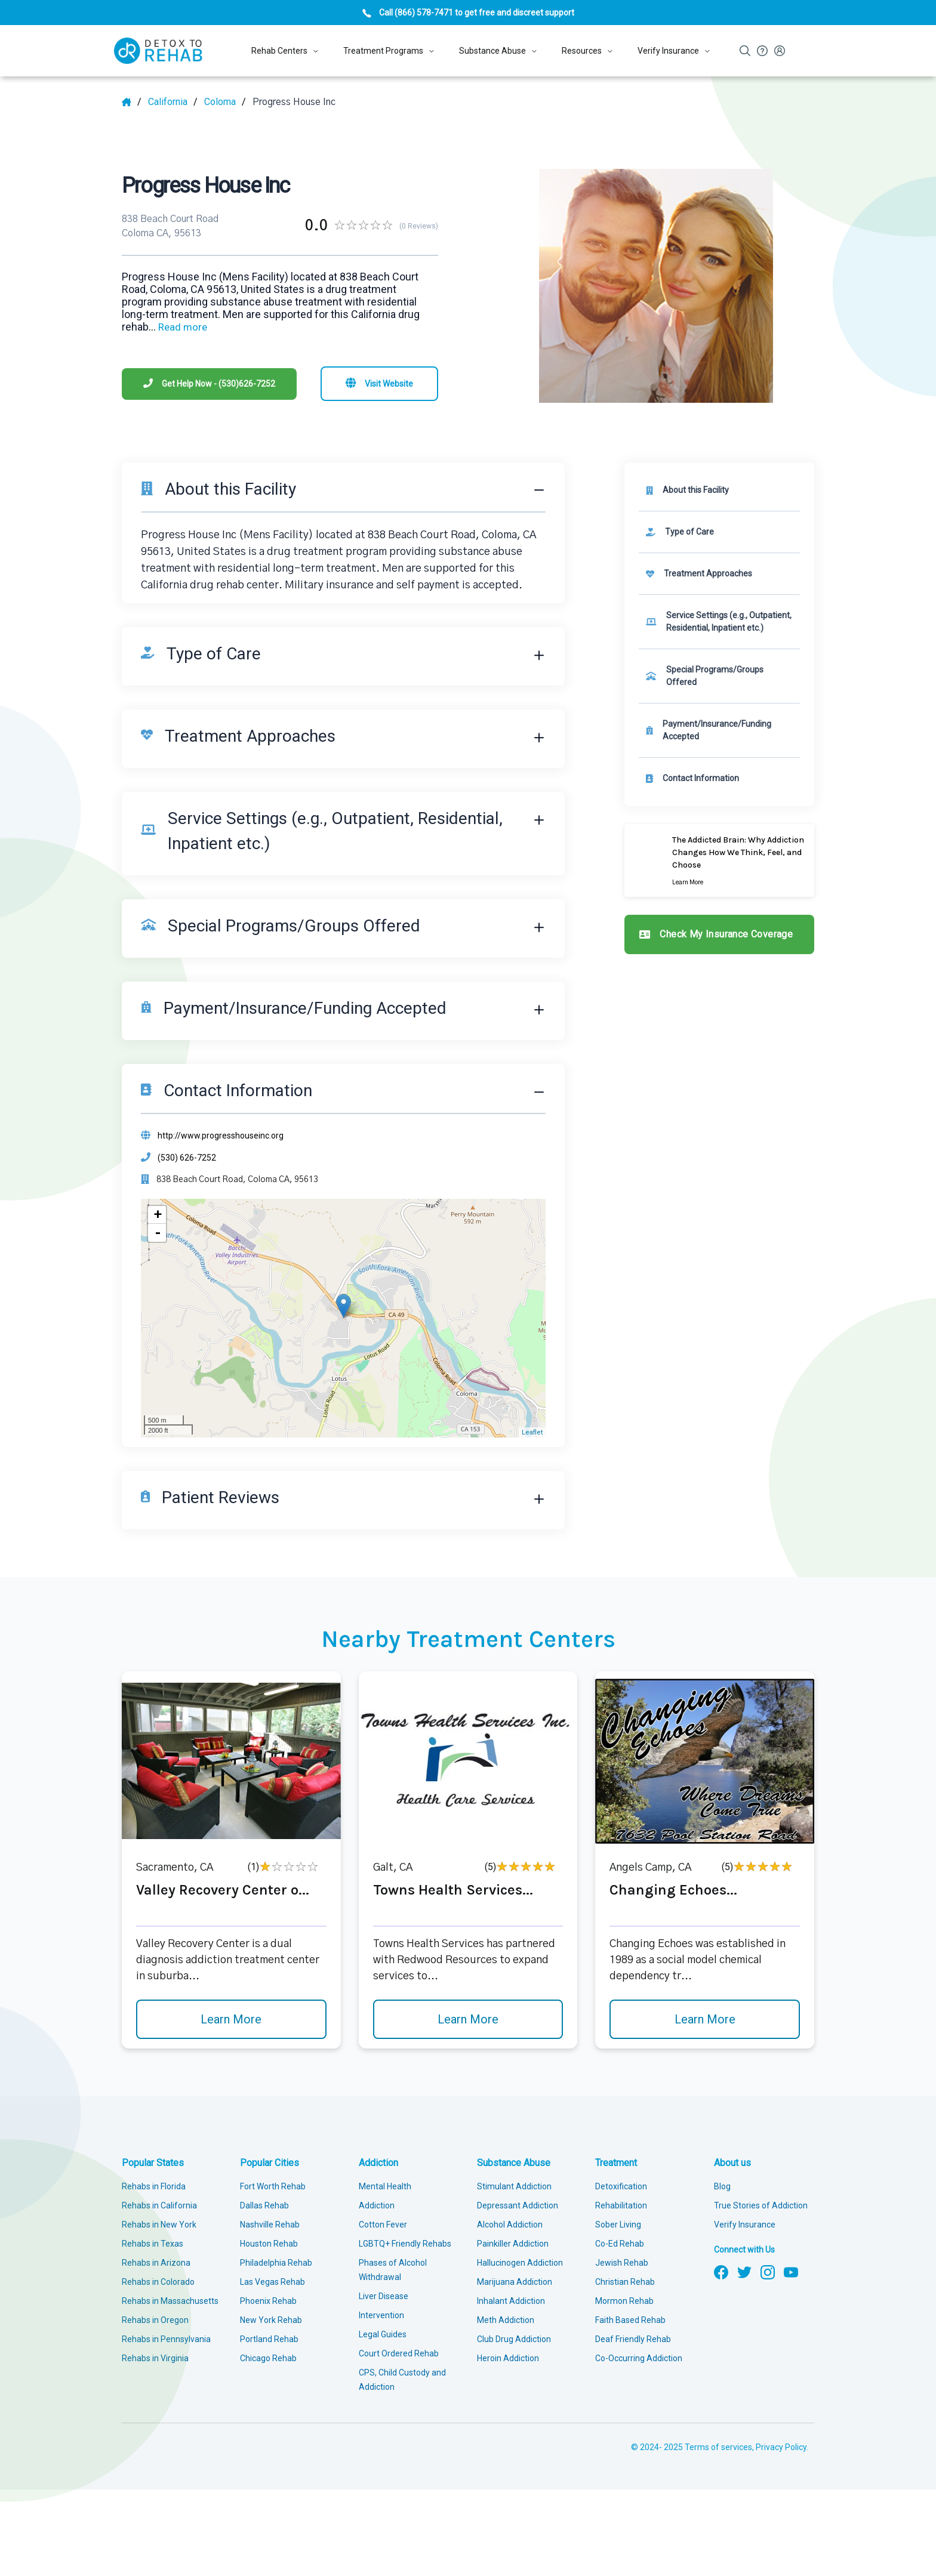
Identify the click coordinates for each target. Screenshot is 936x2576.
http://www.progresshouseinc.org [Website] (221, 1135)
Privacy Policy (781, 2447)
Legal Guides (383, 2334)
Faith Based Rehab (630, 2320)
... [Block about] (178, 326)
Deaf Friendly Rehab (633, 2339)
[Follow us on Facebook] (721, 2271)
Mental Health (385, 2186)
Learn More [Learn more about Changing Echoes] (705, 2019)
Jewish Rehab (621, 2263)
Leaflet (532, 1432)
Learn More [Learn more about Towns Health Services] (468, 2019)
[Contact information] (719, 778)
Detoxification (621, 2186)
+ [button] (157, 1214)
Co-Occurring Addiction (638, 2358)
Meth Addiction (505, 2320)
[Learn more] (719, 860)
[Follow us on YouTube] (791, 2271)
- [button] (157, 1232)
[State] (173, 102)
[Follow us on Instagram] (768, 2271)
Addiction (378, 2162)
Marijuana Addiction (514, 2282)
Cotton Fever (383, 2224)
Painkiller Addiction (513, 2243)
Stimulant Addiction (514, 2186)
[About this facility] (719, 490)
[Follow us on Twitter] (744, 2271)
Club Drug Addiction (514, 2339)
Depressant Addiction (517, 2205)
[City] (225, 102)
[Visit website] (379, 383)
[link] (719, 532)
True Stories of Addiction (761, 2205)
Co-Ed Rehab (619, 2243)
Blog (722, 2186)
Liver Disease (383, 2296)
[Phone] (209, 384)
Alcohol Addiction (510, 2224)
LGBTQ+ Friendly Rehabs (405, 2243)
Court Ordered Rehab (399, 2353)
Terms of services (718, 2447)
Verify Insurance (744, 2224)
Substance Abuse (513, 2162)
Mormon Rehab (624, 2301)
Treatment (616, 2162)
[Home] (131, 102)
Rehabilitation (621, 2205)
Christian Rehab (625, 2282)
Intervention (381, 2315)
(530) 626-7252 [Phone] (187, 1157)
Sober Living (618, 2224)
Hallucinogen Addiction (520, 2263)
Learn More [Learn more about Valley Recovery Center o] (231, 2019)
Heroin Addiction (508, 2358)
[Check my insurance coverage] (719, 934)
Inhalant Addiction (511, 2301)
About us (732, 2162)
